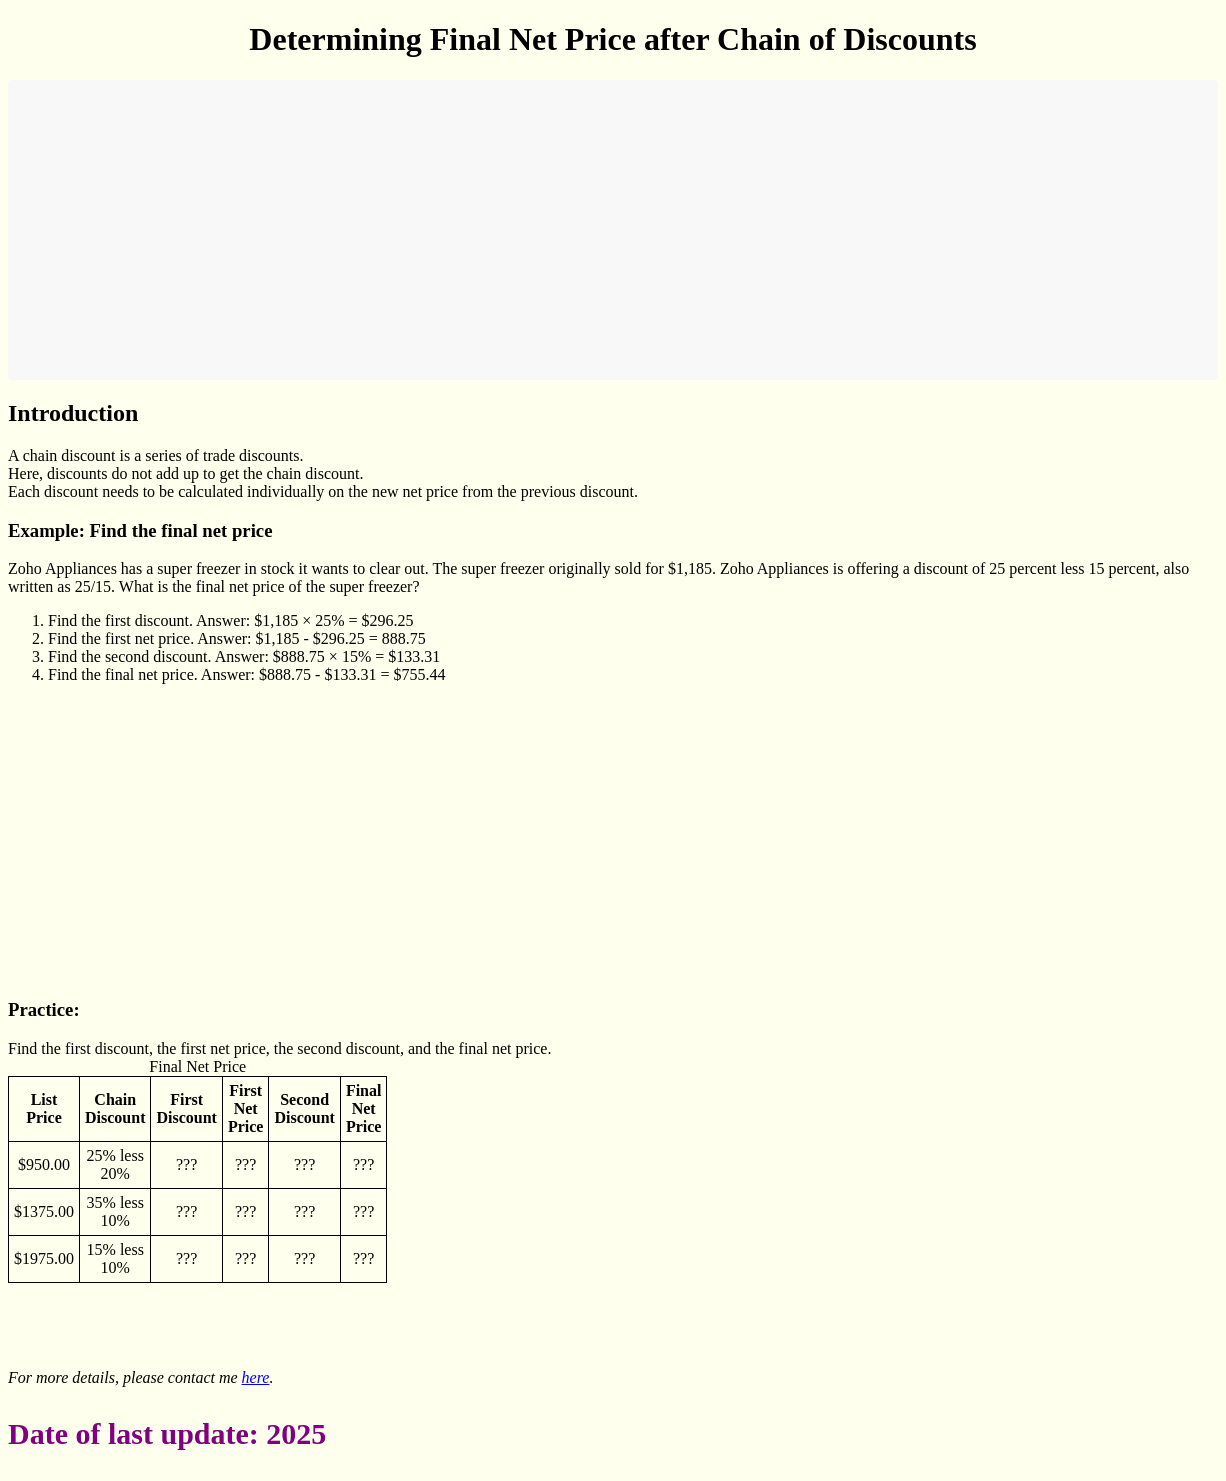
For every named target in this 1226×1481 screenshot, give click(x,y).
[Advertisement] (613, 230)
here (256, 1377)
